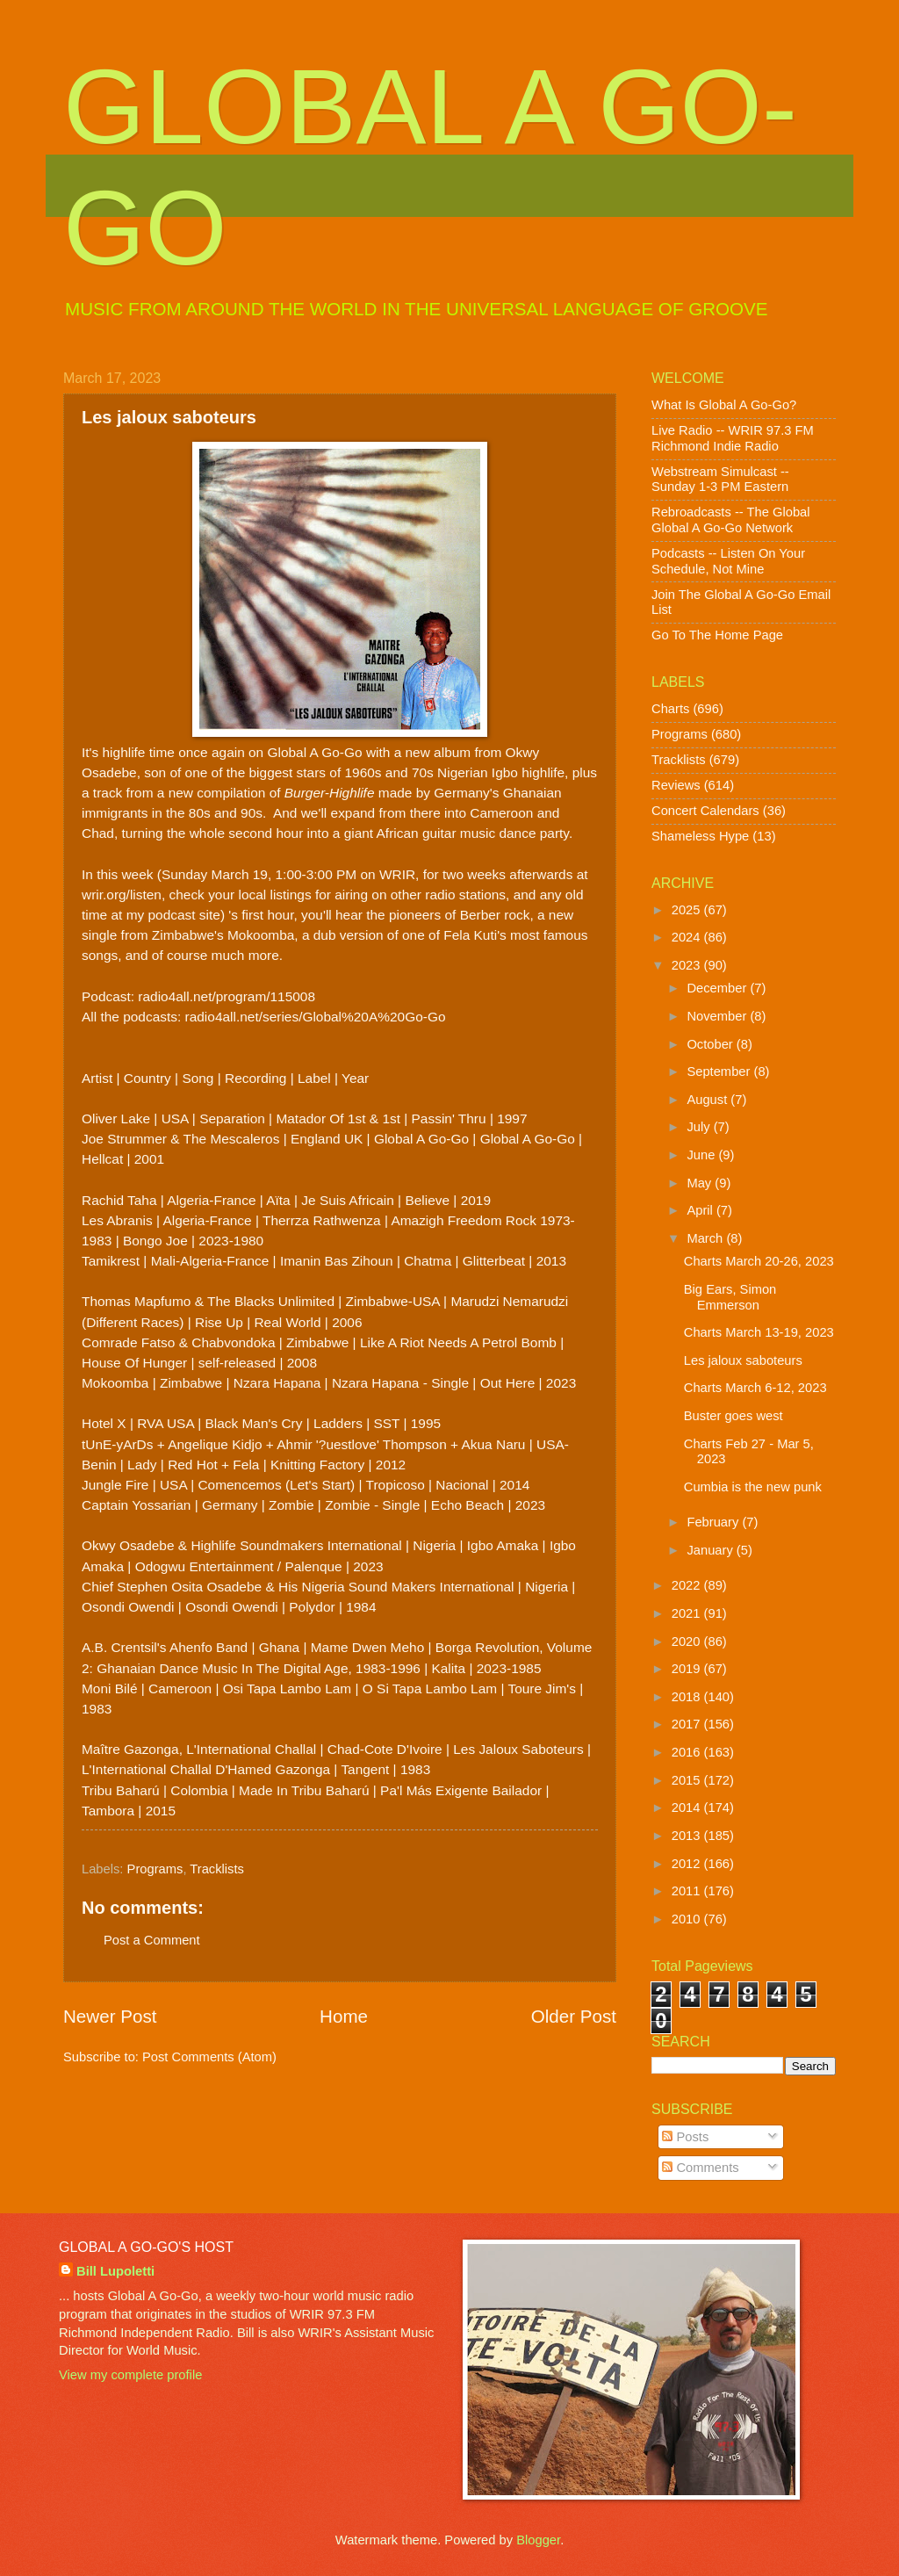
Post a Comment (152, 1940)
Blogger (538, 2540)
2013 (688, 1836)
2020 (688, 1641)
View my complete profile (130, 2375)
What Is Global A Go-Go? (723, 405)
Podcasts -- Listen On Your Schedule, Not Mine (728, 561)
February (714, 1522)
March (706, 1238)
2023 (688, 965)
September (720, 1071)
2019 (688, 1669)
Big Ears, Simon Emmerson (730, 1297)
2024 (688, 937)
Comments (700, 2168)
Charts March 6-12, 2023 (755, 1388)
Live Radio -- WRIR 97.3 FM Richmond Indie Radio (732, 438)
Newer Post (109, 2016)
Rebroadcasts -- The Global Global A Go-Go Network (730, 520)
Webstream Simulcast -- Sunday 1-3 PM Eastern (720, 479)
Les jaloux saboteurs (743, 1360)
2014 (688, 1807)
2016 (688, 1752)
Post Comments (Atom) (209, 2057)
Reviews (676, 785)
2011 (688, 1891)
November (718, 1016)
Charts (670, 709)
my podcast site (173, 914)
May (701, 1183)
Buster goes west (733, 1416)
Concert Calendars (705, 811)
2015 (688, 1780)
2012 (688, 1864)
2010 (688, 1919)
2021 (688, 1613)
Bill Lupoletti (115, 2271)
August (708, 1100)
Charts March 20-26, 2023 (759, 1261)
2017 (688, 1724)
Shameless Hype (700, 836)
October (711, 1044)
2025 (688, 910)
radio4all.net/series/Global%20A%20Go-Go (315, 1016)
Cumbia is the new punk (753, 1487)
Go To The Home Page (717, 635)
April (701, 1210)
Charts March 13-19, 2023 (759, 1332)
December (718, 988)
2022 (688, 1585)
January (711, 1550)
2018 (688, 1697)
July (700, 1127)
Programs (155, 1869)
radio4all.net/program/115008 (226, 996)
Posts (685, 2137)
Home (344, 2016)
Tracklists (217, 1869)
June (702, 1155)
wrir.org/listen (122, 894)
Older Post (573, 2016)
